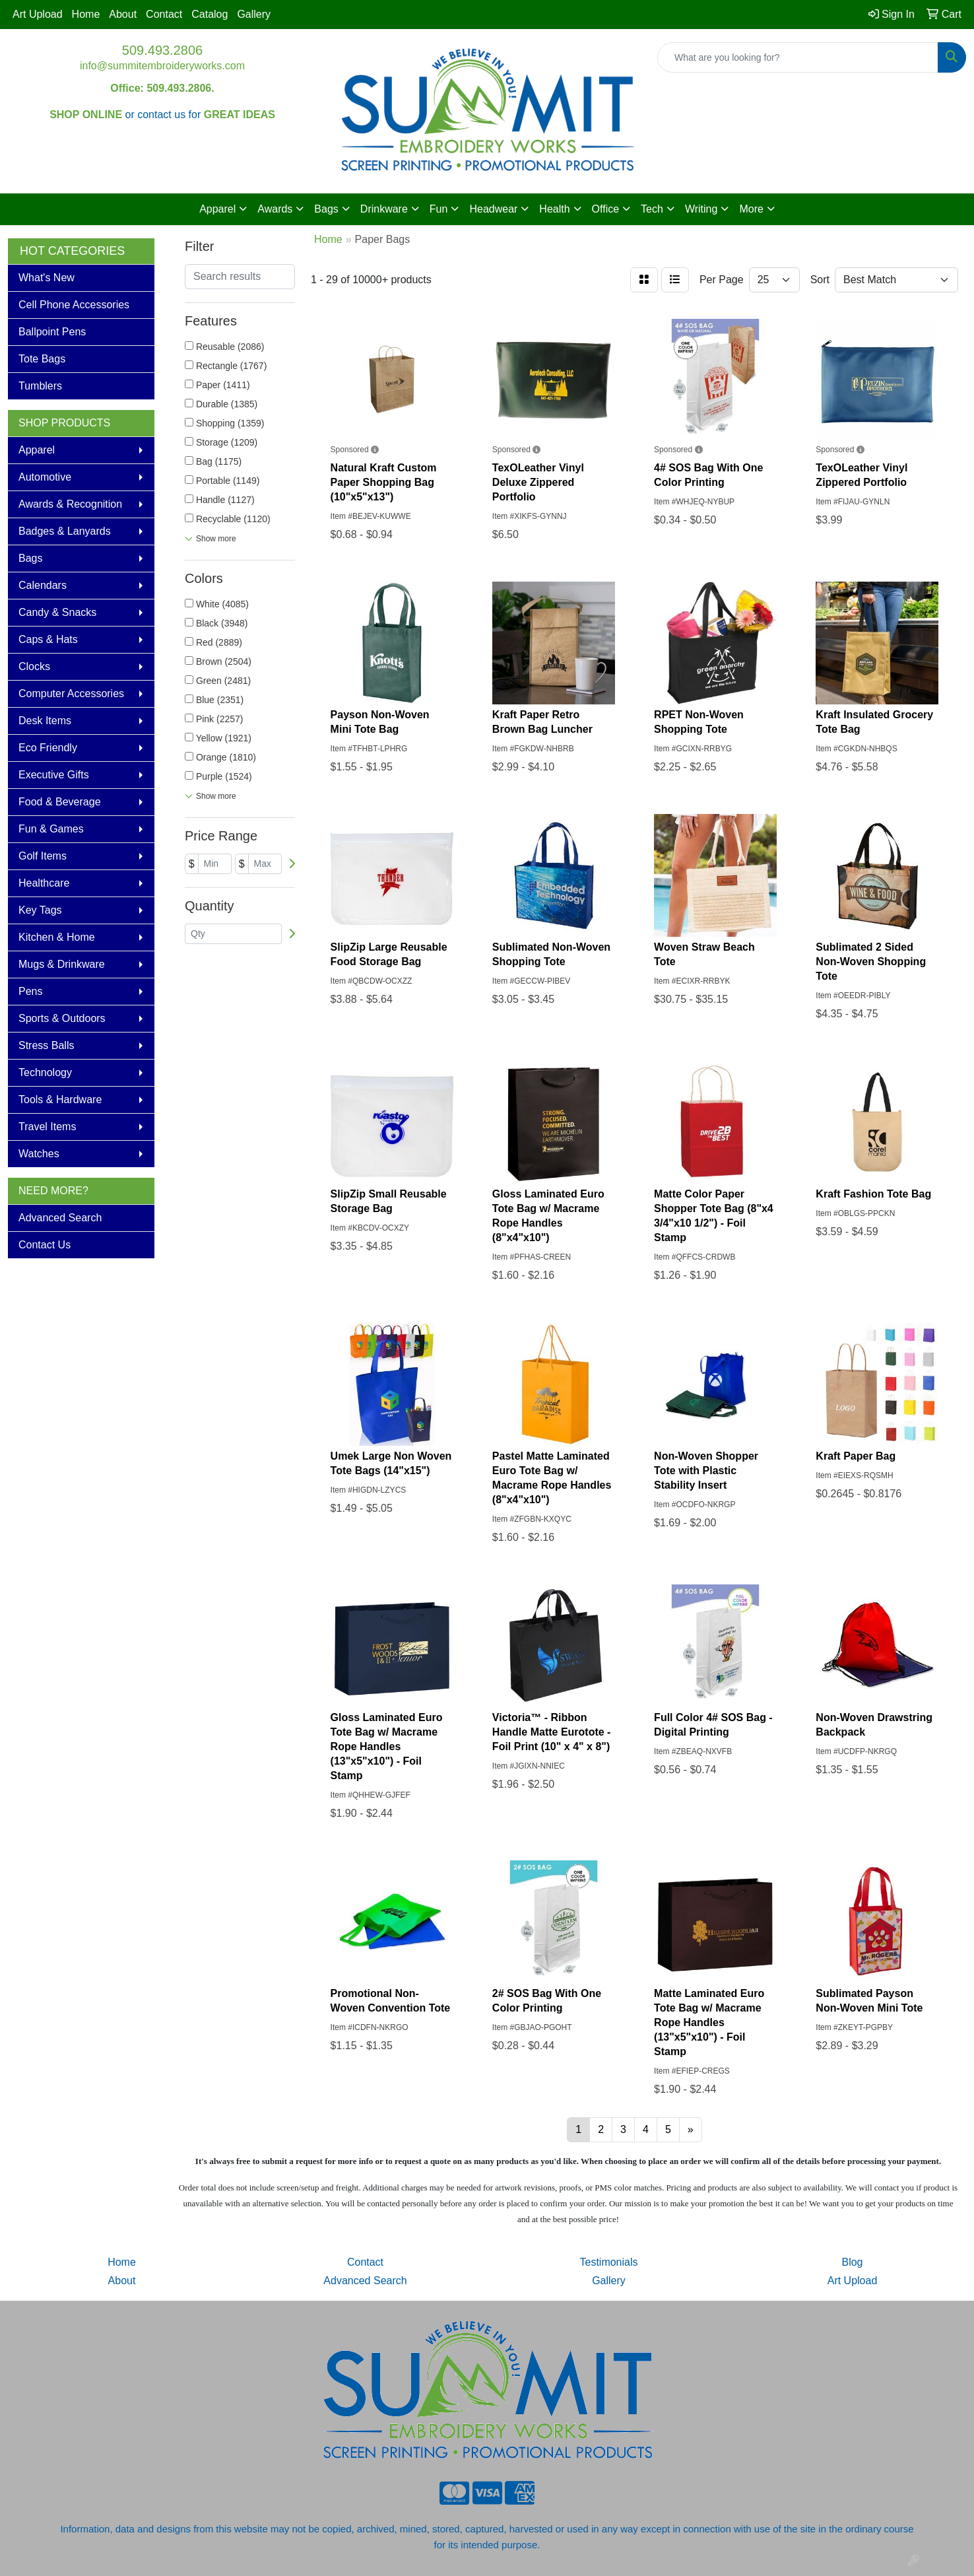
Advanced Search (60, 1217)
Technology (45, 1072)
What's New (46, 277)
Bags (30, 558)
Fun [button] (439, 209)
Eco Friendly (47, 747)
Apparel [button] (217, 209)
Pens (30, 991)
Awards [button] (274, 209)
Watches (38, 1153)
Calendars (42, 585)
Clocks (34, 666)
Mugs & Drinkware (61, 964)
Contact (164, 14)
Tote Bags (41, 358)
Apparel (36, 450)
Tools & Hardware (60, 1099)
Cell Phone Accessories (73, 304)
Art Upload (38, 14)
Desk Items (44, 720)
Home (86, 14)
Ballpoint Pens (52, 331)
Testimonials (608, 2262)
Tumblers (40, 385)
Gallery (254, 14)
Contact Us (44, 1244)
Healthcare (43, 883)
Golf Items (42, 856)
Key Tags (40, 910)
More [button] (751, 209)
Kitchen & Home (56, 937)
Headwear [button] (493, 209)
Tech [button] (652, 209)
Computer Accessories (71, 693)
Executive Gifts (53, 774)
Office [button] (606, 209)
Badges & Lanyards (64, 531)
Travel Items (47, 1126)
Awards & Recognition (70, 504)
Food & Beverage (59, 801)
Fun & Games (51, 828)
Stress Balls (46, 1045)
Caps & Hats (48, 639)
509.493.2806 (162, 50)
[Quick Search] (797, 57)
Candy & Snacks (57, 612)
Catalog (209, 14)
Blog (851, 2262)
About (123, 14)
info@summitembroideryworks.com (162, 65)
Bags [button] (326, 209)
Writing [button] (701, 209)
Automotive (44, 477)
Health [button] (554, 209)
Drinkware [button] (384, 209)
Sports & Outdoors (62, 1018)
